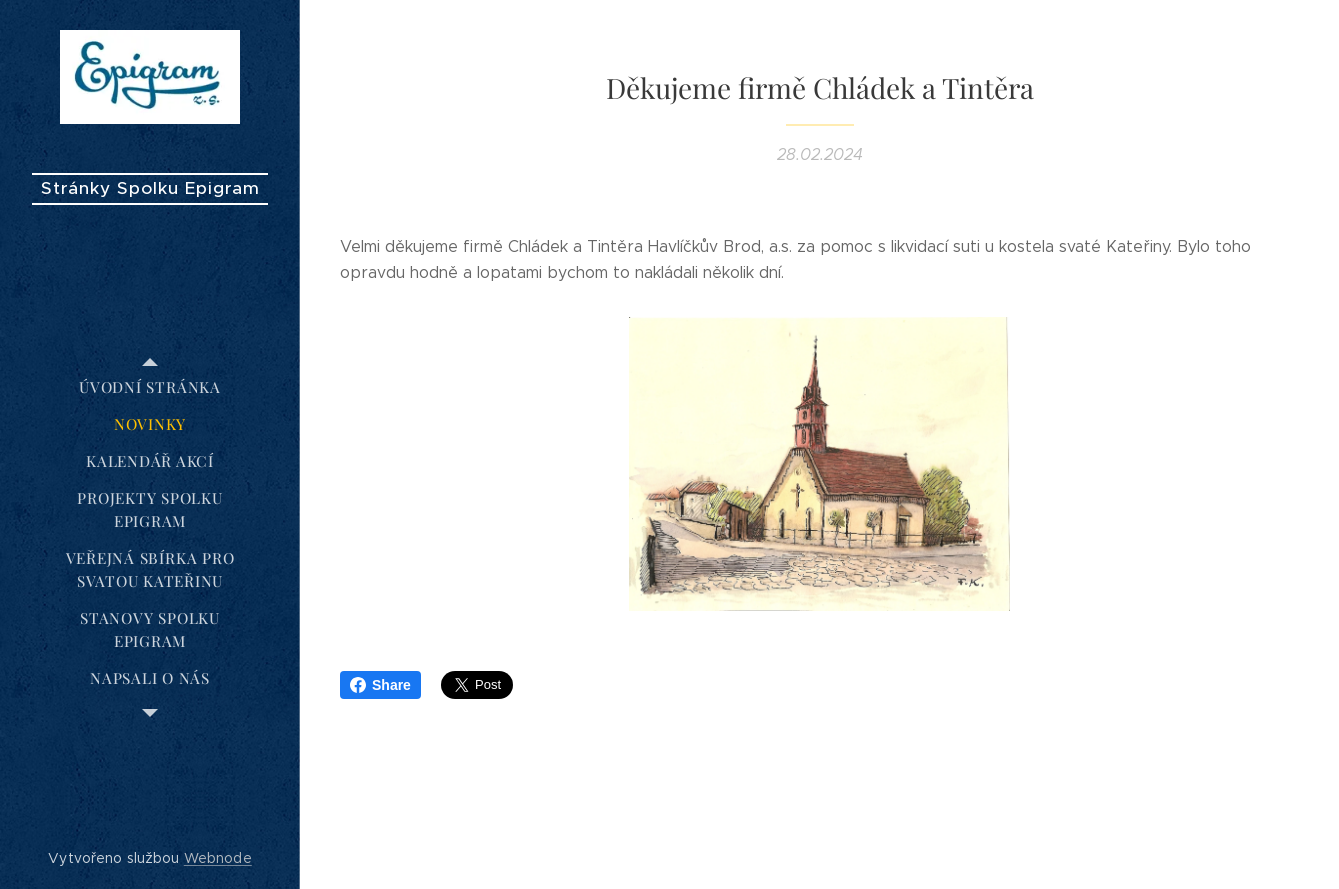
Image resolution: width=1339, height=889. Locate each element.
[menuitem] (150, 387)
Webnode (218, 858)
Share (380, 685)
